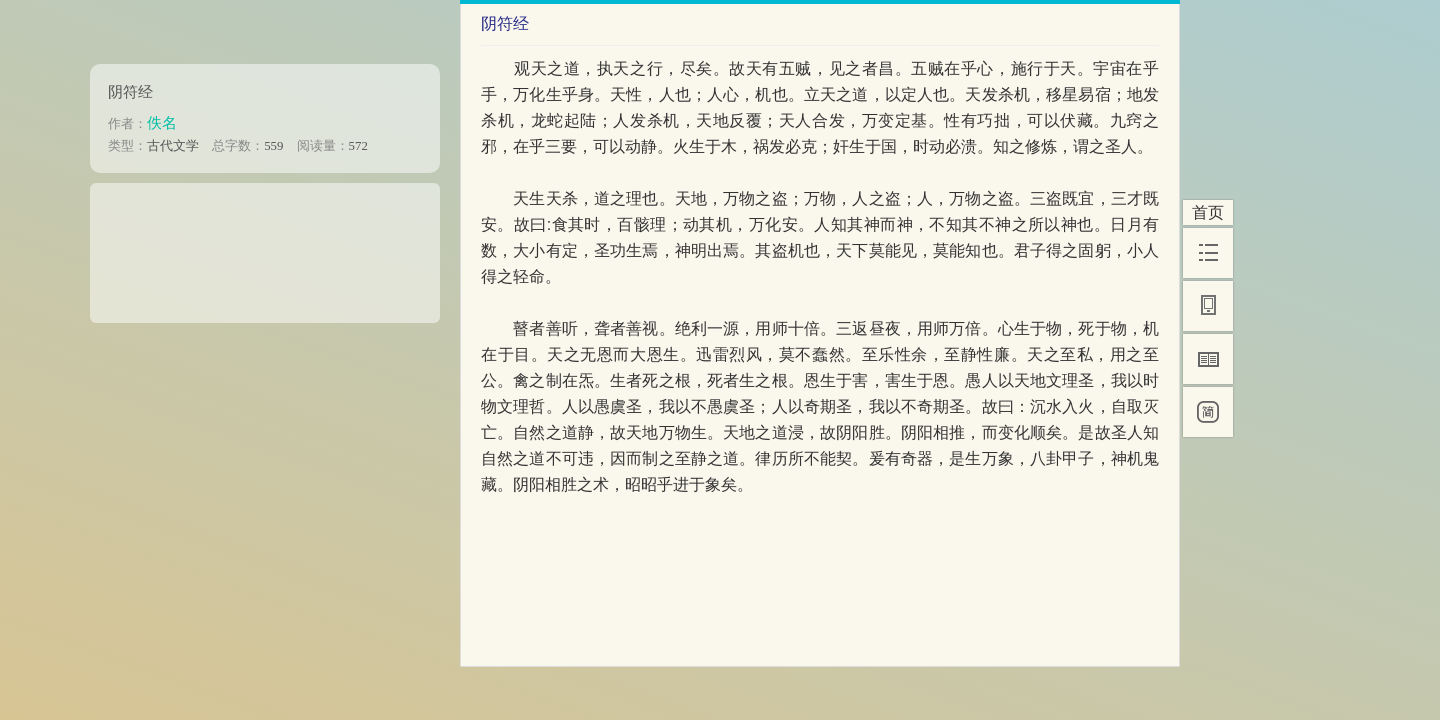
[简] (1208, 412)
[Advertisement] (265, 246)
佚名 (162, 122)
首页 (1208, 212)
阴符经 (130, 91)
